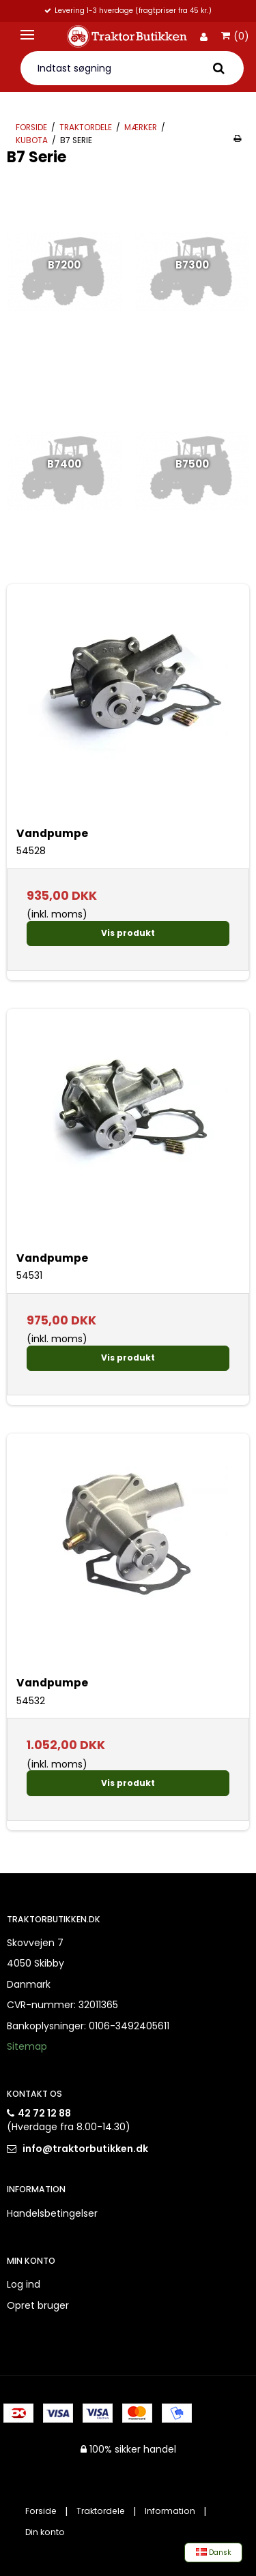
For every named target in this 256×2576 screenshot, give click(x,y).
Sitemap (27, 2046)
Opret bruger (38, 2305)
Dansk (213, 2552)
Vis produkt (128, 933)
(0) (235, 37)
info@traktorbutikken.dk (85, 2148)
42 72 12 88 (44, 2113)
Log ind (23, 2284)
